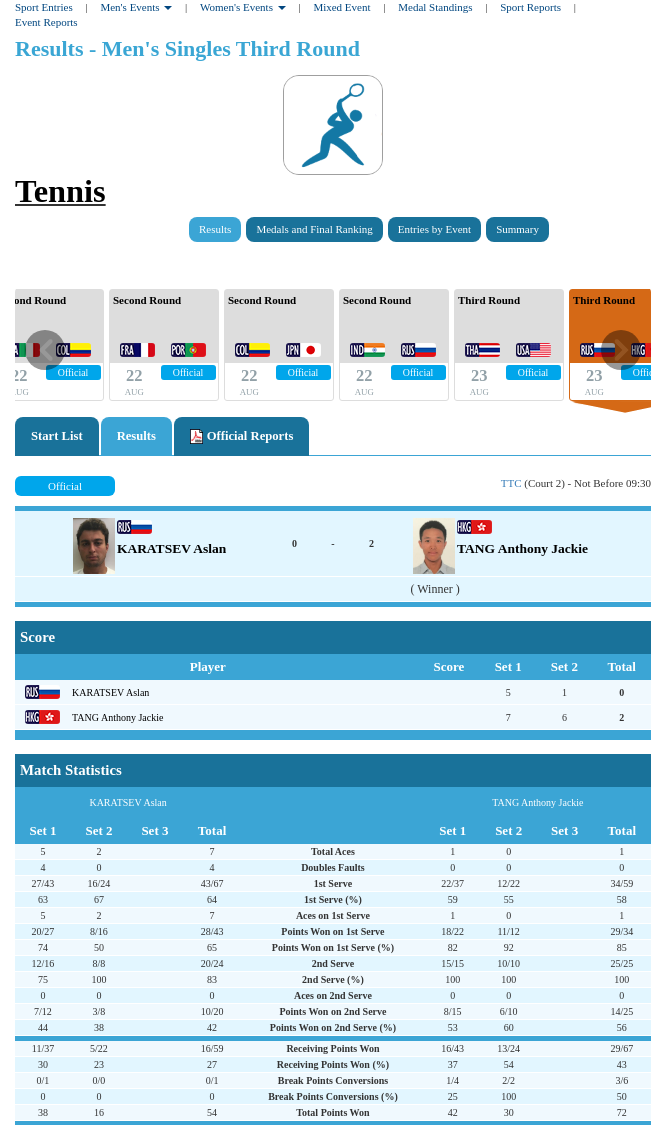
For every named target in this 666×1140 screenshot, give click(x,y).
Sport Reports (530, 7)
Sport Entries (44, 7)
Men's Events (136, 7)
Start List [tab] (57, 436)
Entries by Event (434, 229)
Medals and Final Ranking (314, 229)
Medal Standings (435, 7)
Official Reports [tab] (241, 437)
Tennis (60, 191)
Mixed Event (341, 7)
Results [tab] (136, 436)
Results (215, 229)
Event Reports (46, 22)
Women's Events (243, 7)
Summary (517, 229)
